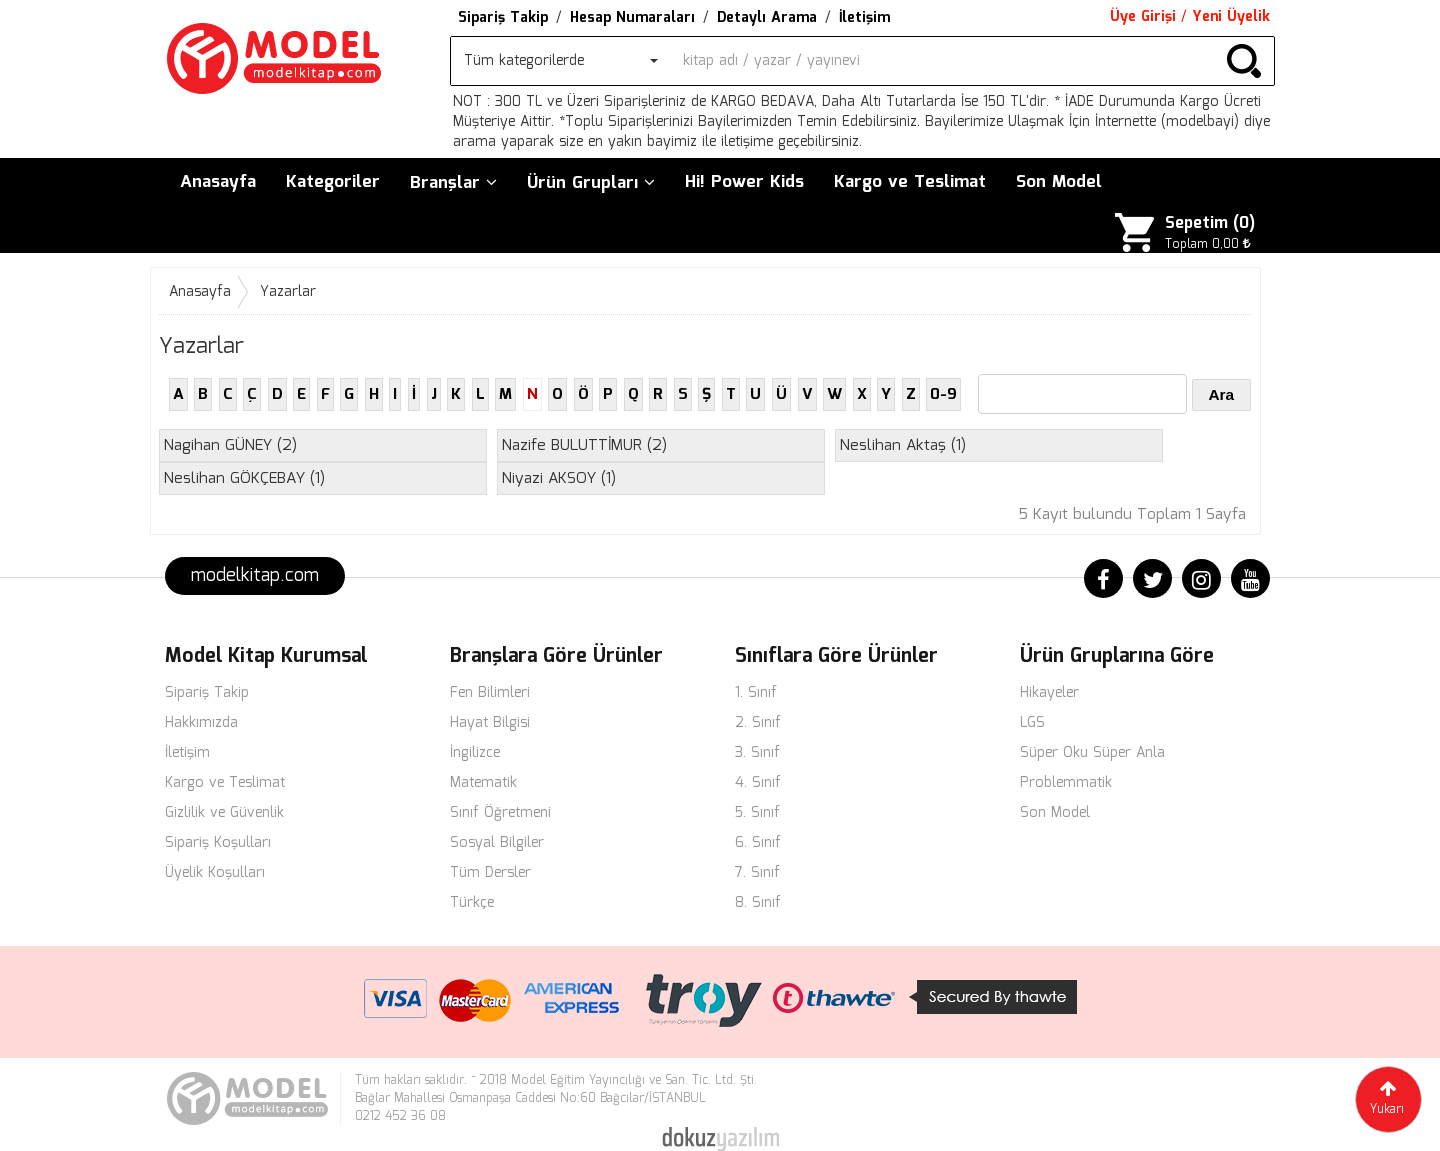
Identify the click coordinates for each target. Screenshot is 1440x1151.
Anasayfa (218, 182)
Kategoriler (333, 182)
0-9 (943, 394)
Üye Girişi (1143, 17)
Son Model (1059, 182)
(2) (230, 445)
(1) (903, 445)
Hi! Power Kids (744, 182)
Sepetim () (1210, 223)
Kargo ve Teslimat (910, 182)
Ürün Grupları (591, 183)
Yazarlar (288, 292)
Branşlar (453, 183)
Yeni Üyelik (1231, 17)
